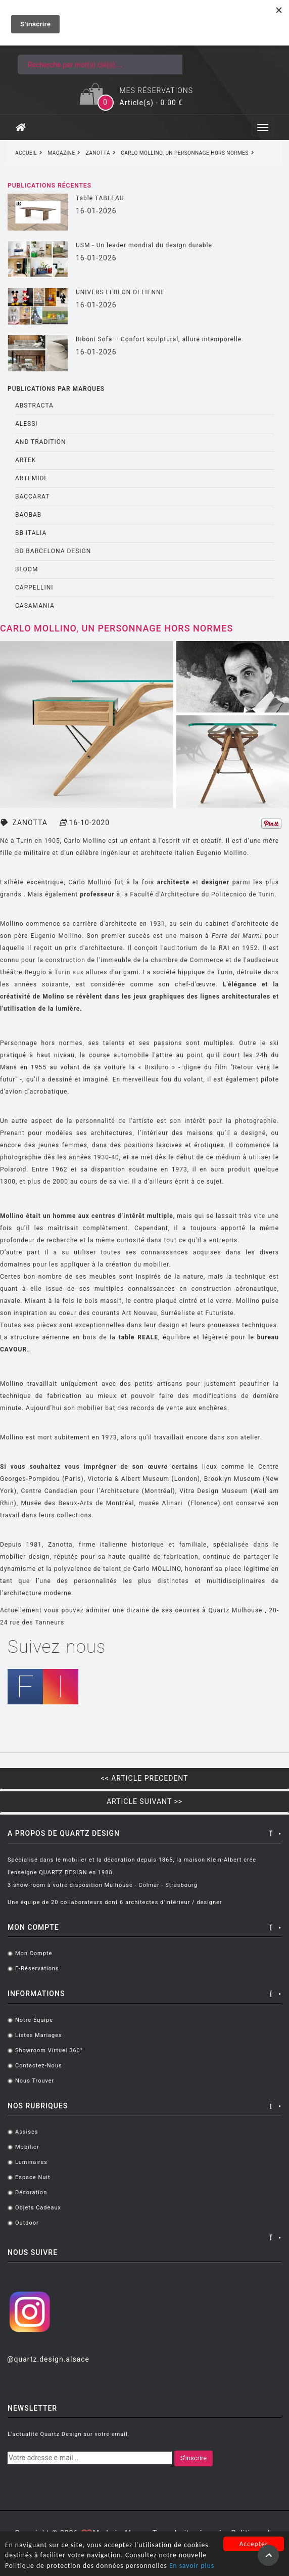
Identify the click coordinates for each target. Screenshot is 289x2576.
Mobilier (27, 2147)
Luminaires (31, 2162)
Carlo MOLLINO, (158, 1568)
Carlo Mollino (85, 840)
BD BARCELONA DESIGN (53, 551)
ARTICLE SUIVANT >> (144, 1801)
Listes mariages (38, 2035)
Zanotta (60, 1544)
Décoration (31, 2192)
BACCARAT (32, 496)
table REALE (137, 1337)
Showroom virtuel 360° (49, 2050)
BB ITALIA (30, 532)
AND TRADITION (40, 441)
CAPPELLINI (34, 587)
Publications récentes (49, 185)
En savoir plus (191, 2565)
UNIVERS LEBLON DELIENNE (120, 292)
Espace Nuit (33, 2177)
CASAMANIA (35, 605)
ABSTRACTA (34, 405)
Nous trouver (34, 2080)
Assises (26, 2132)
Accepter (253, 2544)
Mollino (13, 923)
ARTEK (25, 460)
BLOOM (26, 569)
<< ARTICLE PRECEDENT (144, 1778)
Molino (54, 996)
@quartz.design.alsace (48, 2359)
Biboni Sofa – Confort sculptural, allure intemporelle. (160, 339)
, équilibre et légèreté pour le (206, 1337)
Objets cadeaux (38, 2207)
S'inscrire (193, 2458)
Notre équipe (34, 2020)
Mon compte (33, 1953)
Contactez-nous (38, 2065)
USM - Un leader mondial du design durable (144, 245)
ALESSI (26, 423)
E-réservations (37, 1968)
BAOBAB (28, 514)
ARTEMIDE (31, 478)
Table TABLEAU (100, 198)
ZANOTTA (29, 823)
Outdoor (27, 2223)
